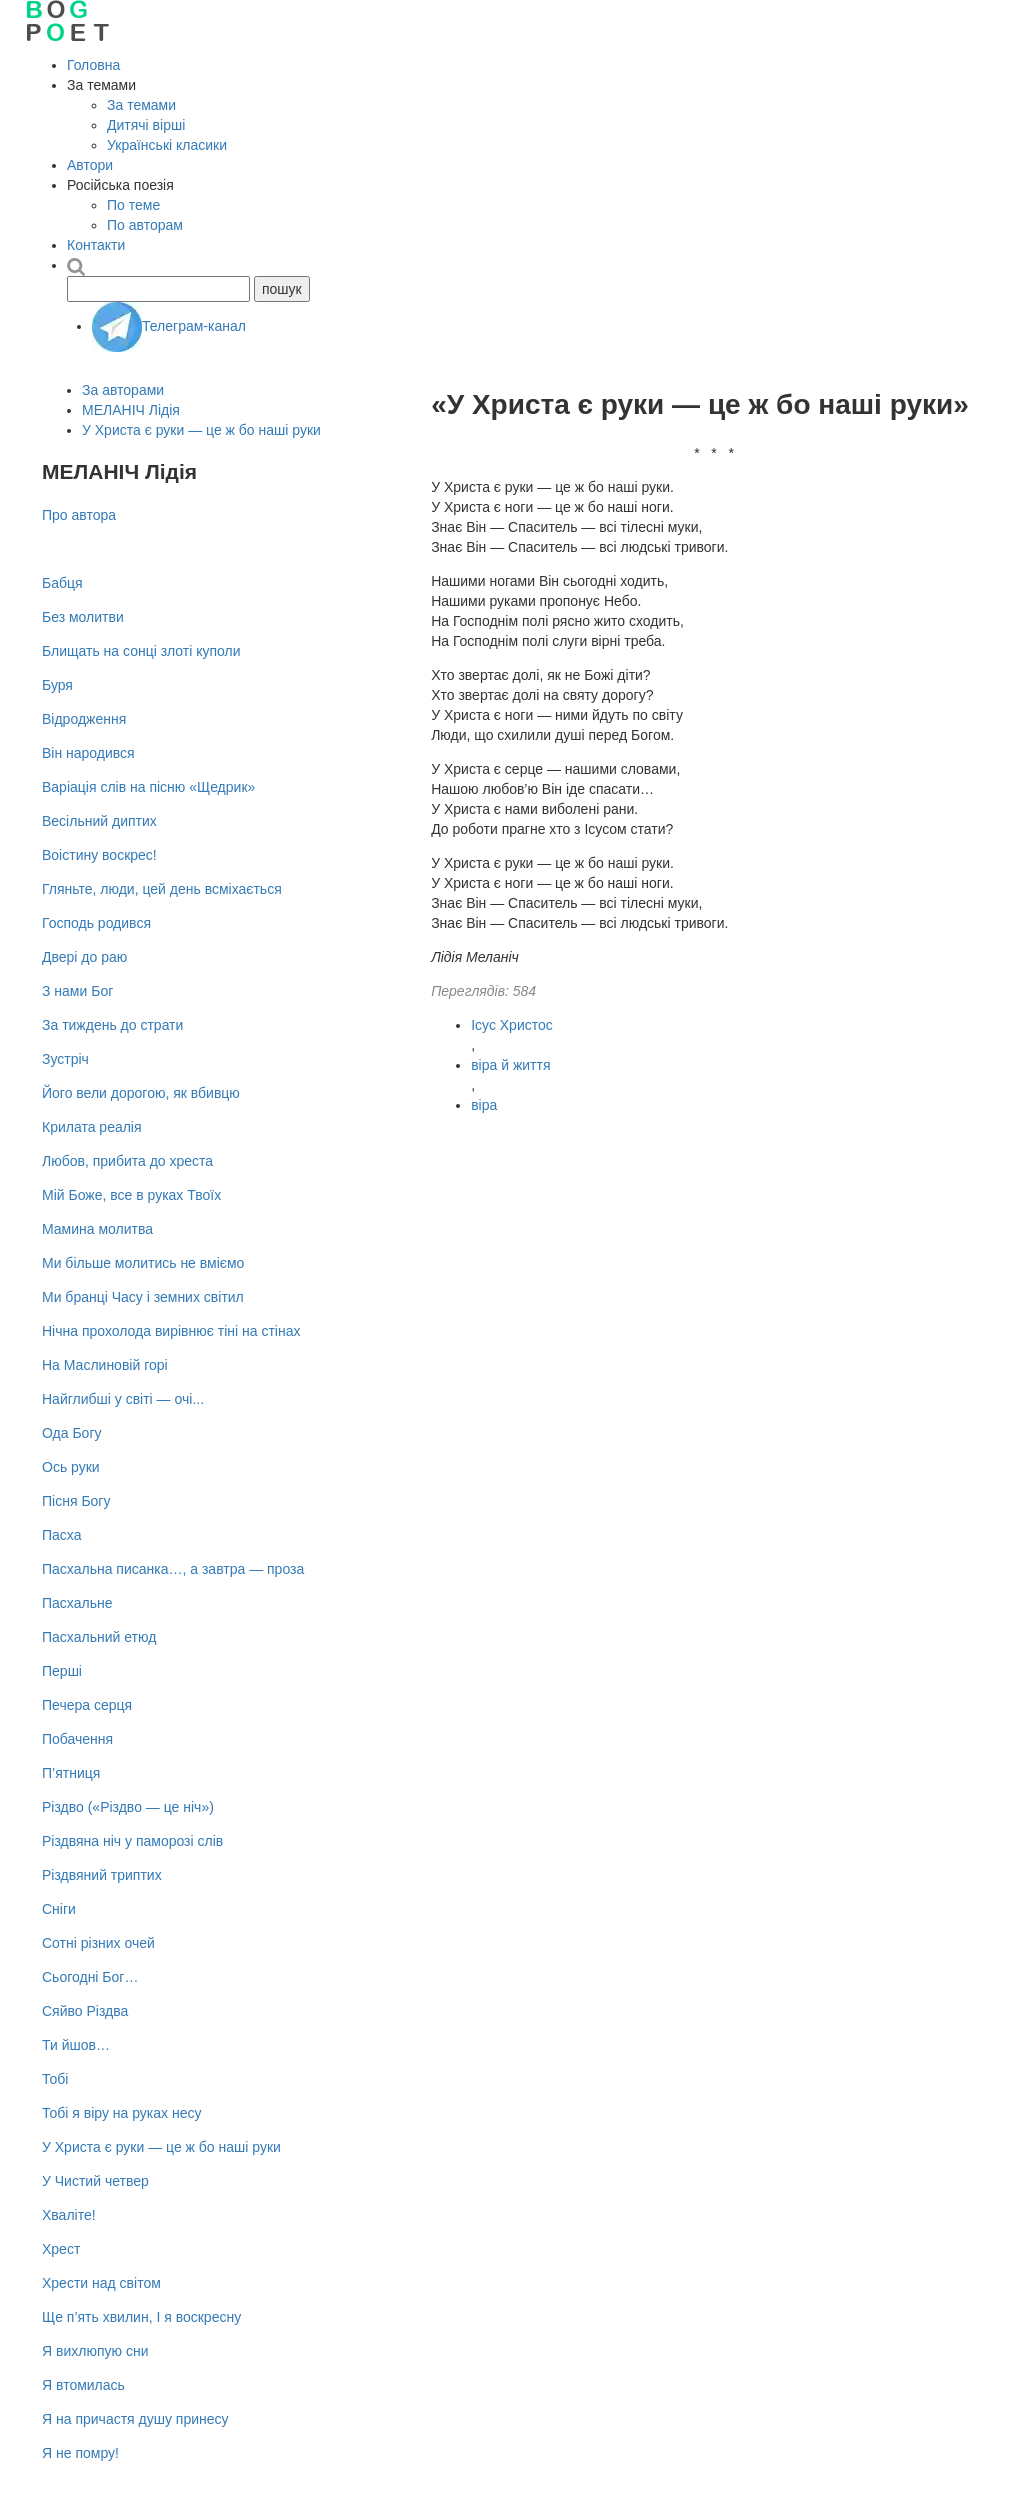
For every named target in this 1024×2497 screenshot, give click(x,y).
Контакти (96, 245)
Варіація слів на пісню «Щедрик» (148, 787)
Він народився (88, 753)
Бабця (62, 583)
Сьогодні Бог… (90, 1977)
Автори (90, 165)
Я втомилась (83, 2385)
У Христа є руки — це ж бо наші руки (201, 430)
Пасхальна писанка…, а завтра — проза (173, 1569)
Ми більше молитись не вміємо (143, 1263)
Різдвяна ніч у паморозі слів (132, 1841)
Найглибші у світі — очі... (123, 1399)
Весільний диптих (99, 821)
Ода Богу (72, 1433)
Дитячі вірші (146, 125)
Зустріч (65, 1059)
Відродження (84, 719)
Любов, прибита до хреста (127, 1161)
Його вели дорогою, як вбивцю (141, 1093)
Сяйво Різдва (85, 2011)
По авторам (145, 225)
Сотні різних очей (98, 1943)
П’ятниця (71, 1773)
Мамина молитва (97, 1229)
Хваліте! (69, 2215)
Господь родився (96, 923)
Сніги (59, 1909)
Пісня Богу (76, 1501)
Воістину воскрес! (99, 855)
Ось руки (71, 1467)
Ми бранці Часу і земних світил (143, 1297)
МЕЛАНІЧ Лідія (131, 410)
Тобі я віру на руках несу (121, 2113)
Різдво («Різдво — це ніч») (128, 1807)
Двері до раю (84, 957)
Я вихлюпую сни (95, 2351)
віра (484, 1105)
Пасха (61, 1535)
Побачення (77, 1739)
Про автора (79, 515)
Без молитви (83, 617)
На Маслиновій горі (105, 1365)
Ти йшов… (76, 2045)
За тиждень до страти (112, 1025)
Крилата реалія (92, 1127)
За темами (141, 105)
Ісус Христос (512, 1025)
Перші (62, 1671)
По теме (133, 205)
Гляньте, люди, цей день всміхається (162, 889)
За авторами (123, 390)
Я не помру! (80, 2453)
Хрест (61, 2249)
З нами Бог (77, 991)
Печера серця (87, 1705)
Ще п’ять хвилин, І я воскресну (141, 2317)
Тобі (55, 2079)
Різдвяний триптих (102, 1875)
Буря (57, 685)
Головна (93, 65)
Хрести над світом (101, 2283)
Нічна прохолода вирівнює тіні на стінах (171, 1331)
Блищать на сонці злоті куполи (141, 651)
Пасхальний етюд (99, 1637)
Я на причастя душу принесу (135, 2419)
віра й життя (510, 1065)
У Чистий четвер (95, 2181)
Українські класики (167, 145)
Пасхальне (77, 1603)
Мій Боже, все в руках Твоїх (131, 1195)
